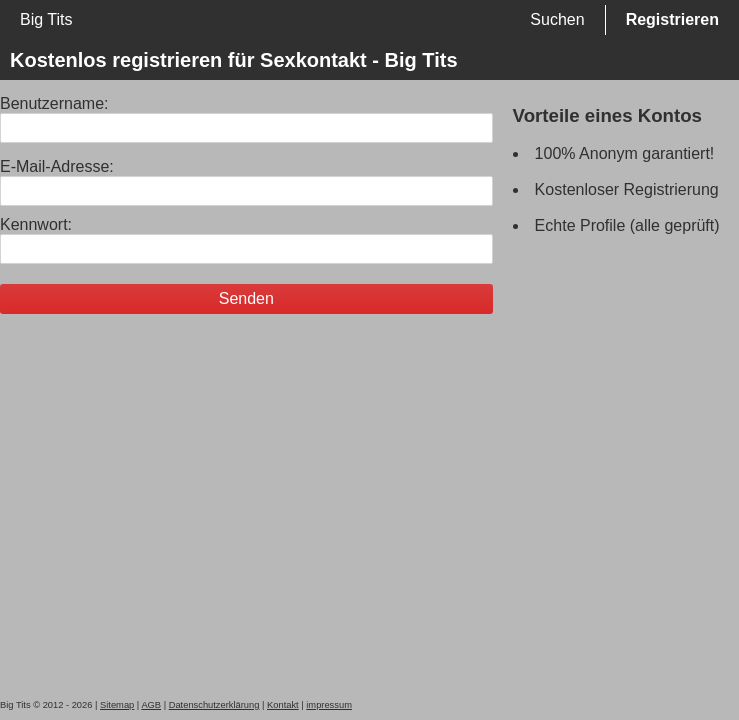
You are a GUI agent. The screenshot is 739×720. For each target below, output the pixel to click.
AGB (151, 705)
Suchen (557, 19)
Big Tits (46, 19)
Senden (246, 298)
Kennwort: (36, 224)
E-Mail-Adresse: (57, 166)
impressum (329, 705)
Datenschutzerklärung (214, 705)
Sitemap (117, 705)
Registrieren (672, 19)
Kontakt (283, 705)
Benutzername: (54, 103)
